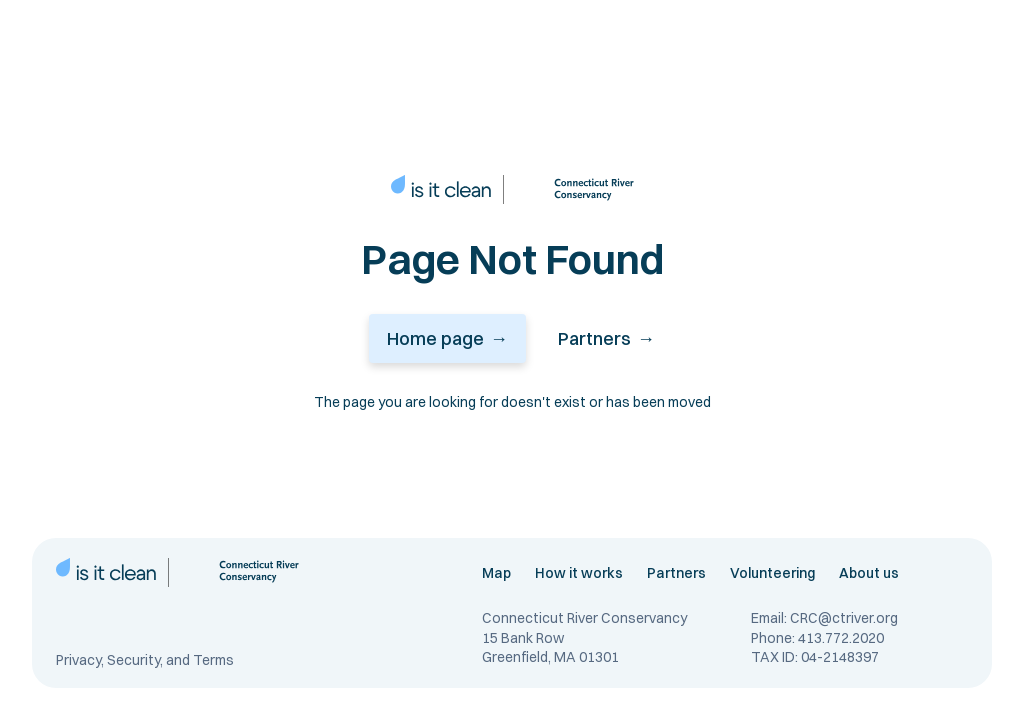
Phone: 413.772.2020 (817, 638)
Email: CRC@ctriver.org (824, 618)
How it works (579, 573)
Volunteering (772, 573)
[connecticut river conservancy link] (575, 189)
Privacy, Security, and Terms (145, 660)
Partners (676, 573)
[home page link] (441, 189)
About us (869, 573)
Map (496, 573)
